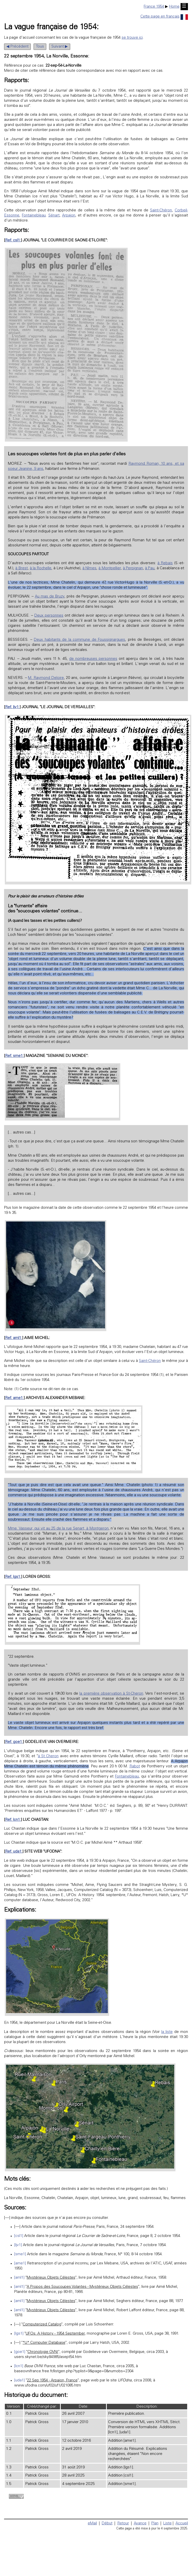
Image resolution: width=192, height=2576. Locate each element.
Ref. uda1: (13, 1852)
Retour (123, 2523)
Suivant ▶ (59, 47)
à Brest (21, 568)
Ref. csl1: (13, 240)
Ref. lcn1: (13, 1820)
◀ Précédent (17, 47)
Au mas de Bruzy (49, 597)
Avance (140, 2523)
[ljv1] (18, 2245)
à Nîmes (89, 568)
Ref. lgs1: (13, 1577)
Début (107, 2523)
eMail (92, 2523)
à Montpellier (109, 568)
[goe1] (19, 2352)
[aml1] (19, 2278)
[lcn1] (18, 2366)
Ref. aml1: (13, 1338)
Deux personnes (48, 616)
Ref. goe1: (14, 1742)
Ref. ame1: (14, 1398)
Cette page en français (164, 17)
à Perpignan (133, 568)
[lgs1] (18, 2334)
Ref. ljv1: (12, 707)
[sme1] (20, 2254)
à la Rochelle (40, 568)
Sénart (54, 215)
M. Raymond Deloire (46, 678)
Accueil (181, 2523)
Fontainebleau (34, 215)
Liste (167, 2523)
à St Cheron (48, 1756)
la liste (167, 2032)
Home (174, 7)
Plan (154, 2523)
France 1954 (154, 7)
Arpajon (68, 215)
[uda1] (19, 2380)
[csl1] (18, 2236)
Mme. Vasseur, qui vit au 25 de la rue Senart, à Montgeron (58, 1529)
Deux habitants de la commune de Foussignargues (79, 640)
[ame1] (20, 2263)
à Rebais (165, 563)
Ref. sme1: (14, 1056)
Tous (40, 47)
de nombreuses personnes (93, 659)
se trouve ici (132, 38)
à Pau (149, 568)
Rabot (134, 1766)
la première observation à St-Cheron (111, 1694)
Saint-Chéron (161, 210)
